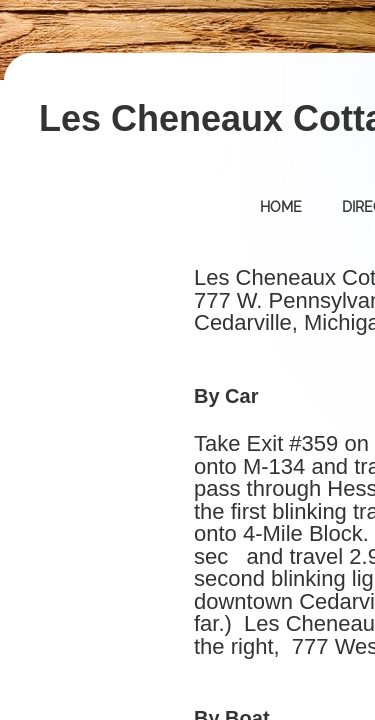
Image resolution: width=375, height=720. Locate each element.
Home (281, 207)
